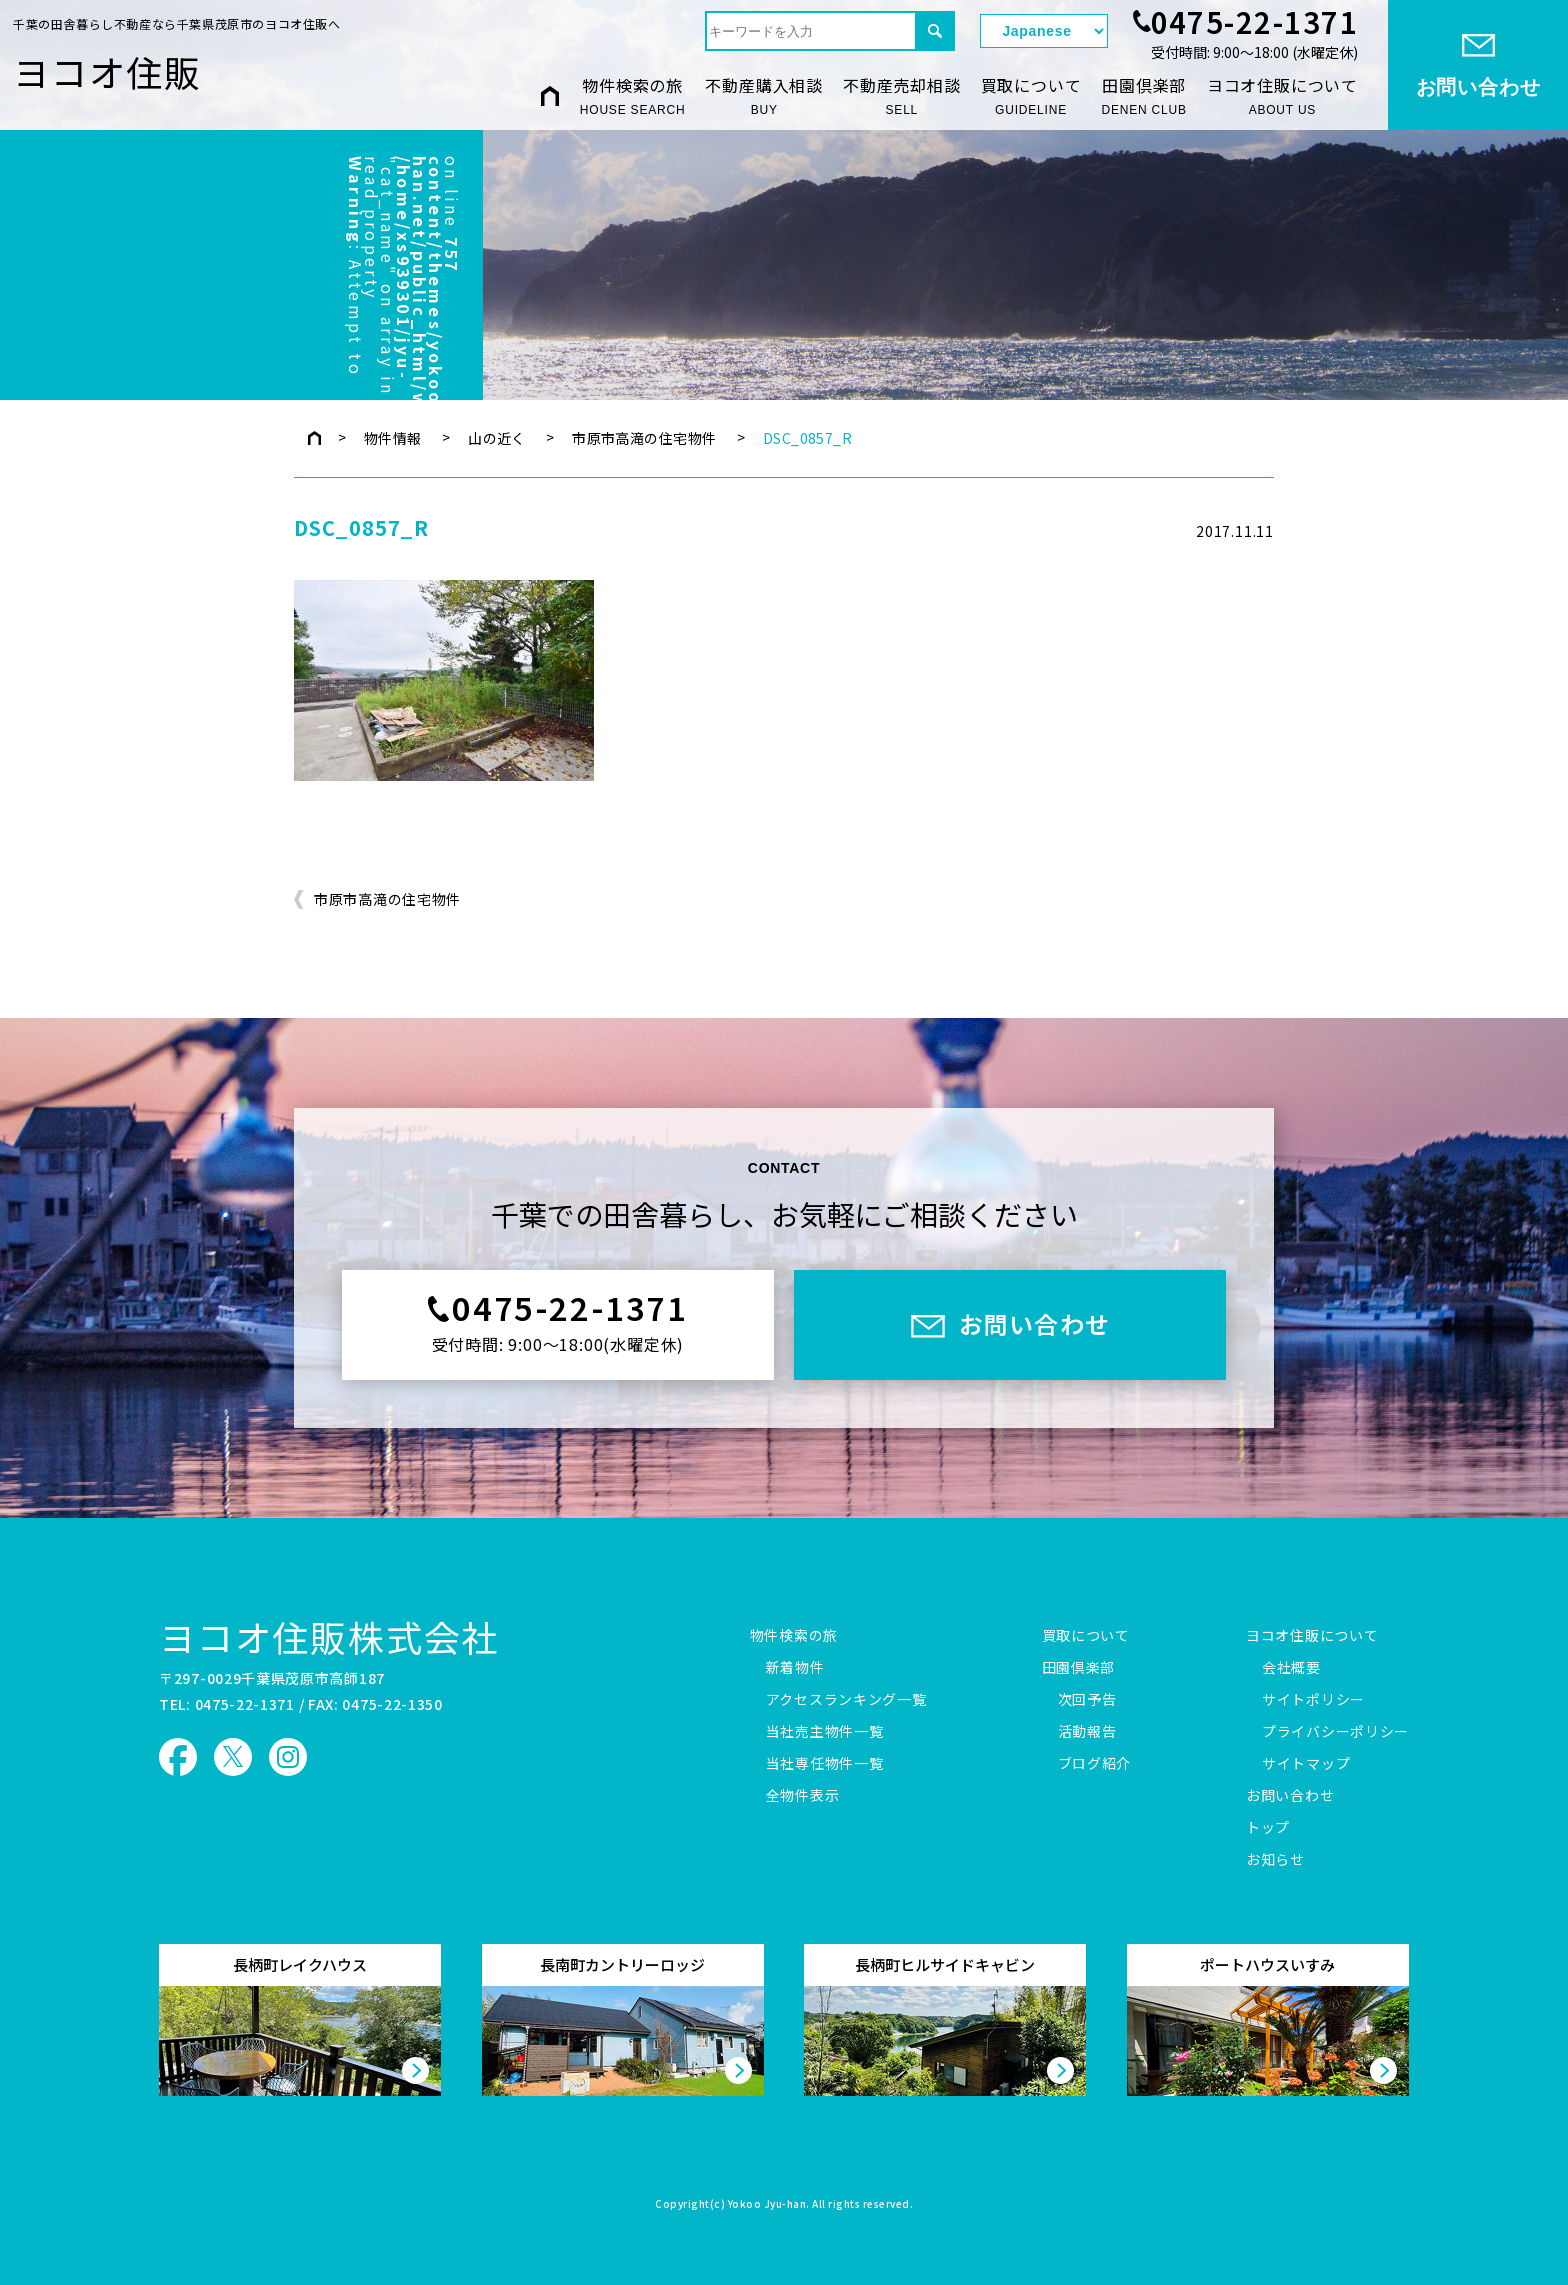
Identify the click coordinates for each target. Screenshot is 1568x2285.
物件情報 (393, 438)
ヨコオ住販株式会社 (329, 1636)
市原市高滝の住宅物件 (644, 438)
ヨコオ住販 (107, 71)
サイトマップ (1306, 1764)
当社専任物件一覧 (825, 1764)
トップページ (314, 438)
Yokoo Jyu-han (767, 2205)
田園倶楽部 (1143, 96)
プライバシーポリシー (1335, 1732)
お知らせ (1275, 1860)
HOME (550, 95)
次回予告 (1087, 1700)
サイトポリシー (1313, 1700)
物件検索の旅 (633, 96)
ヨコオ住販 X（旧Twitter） (233, 1757)
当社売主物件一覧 (825, 1732)
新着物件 (795, 1668)
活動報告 (1087, 1732)
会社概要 (1291, 1668)
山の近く (497, 438)
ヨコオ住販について (1282, 96)
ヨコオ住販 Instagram (288, 1757)
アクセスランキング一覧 (846, 1700)
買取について (1031, 96)
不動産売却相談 (902, 96)
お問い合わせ (1290, 1796)
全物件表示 (803, 1796)
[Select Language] (1044, 31)
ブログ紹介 (1095, 1764)
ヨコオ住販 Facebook (178, 1757)
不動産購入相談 (764, 96)
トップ (1268, 1828)
